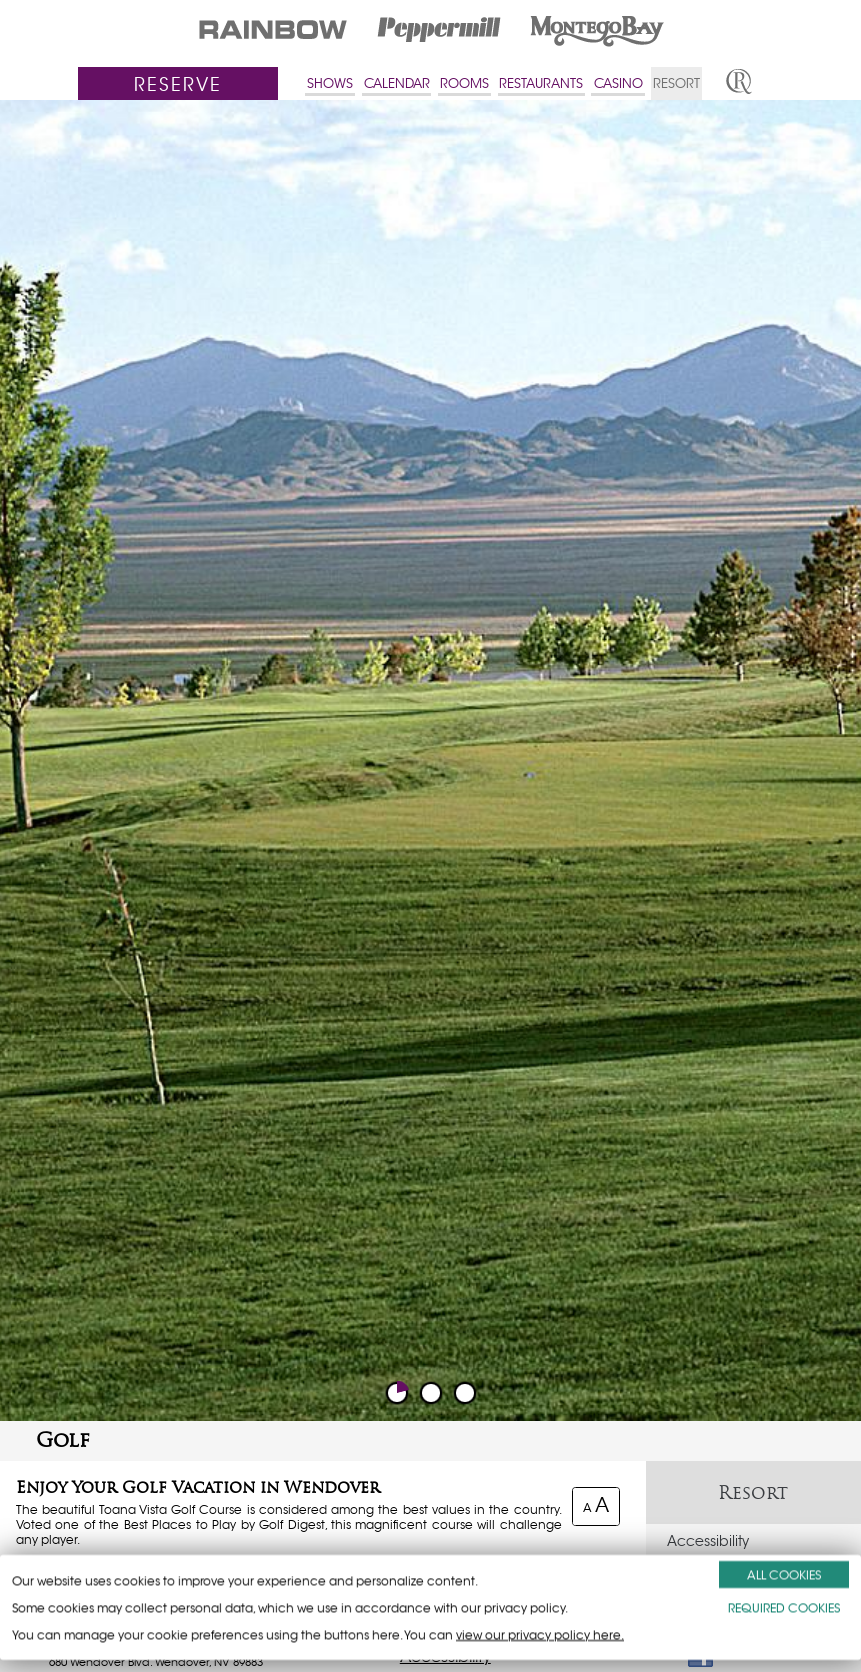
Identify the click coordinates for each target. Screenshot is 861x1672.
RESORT (676, 83)
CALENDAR (397, 83)
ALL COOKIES (784, 1574)
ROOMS (464, 83)
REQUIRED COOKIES (784, 1607)
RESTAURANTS (541, 83)
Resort (753, 1492)
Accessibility (708, 1541)
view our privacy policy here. (540, 1634)
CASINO (618, 83)
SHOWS (330, 83)
